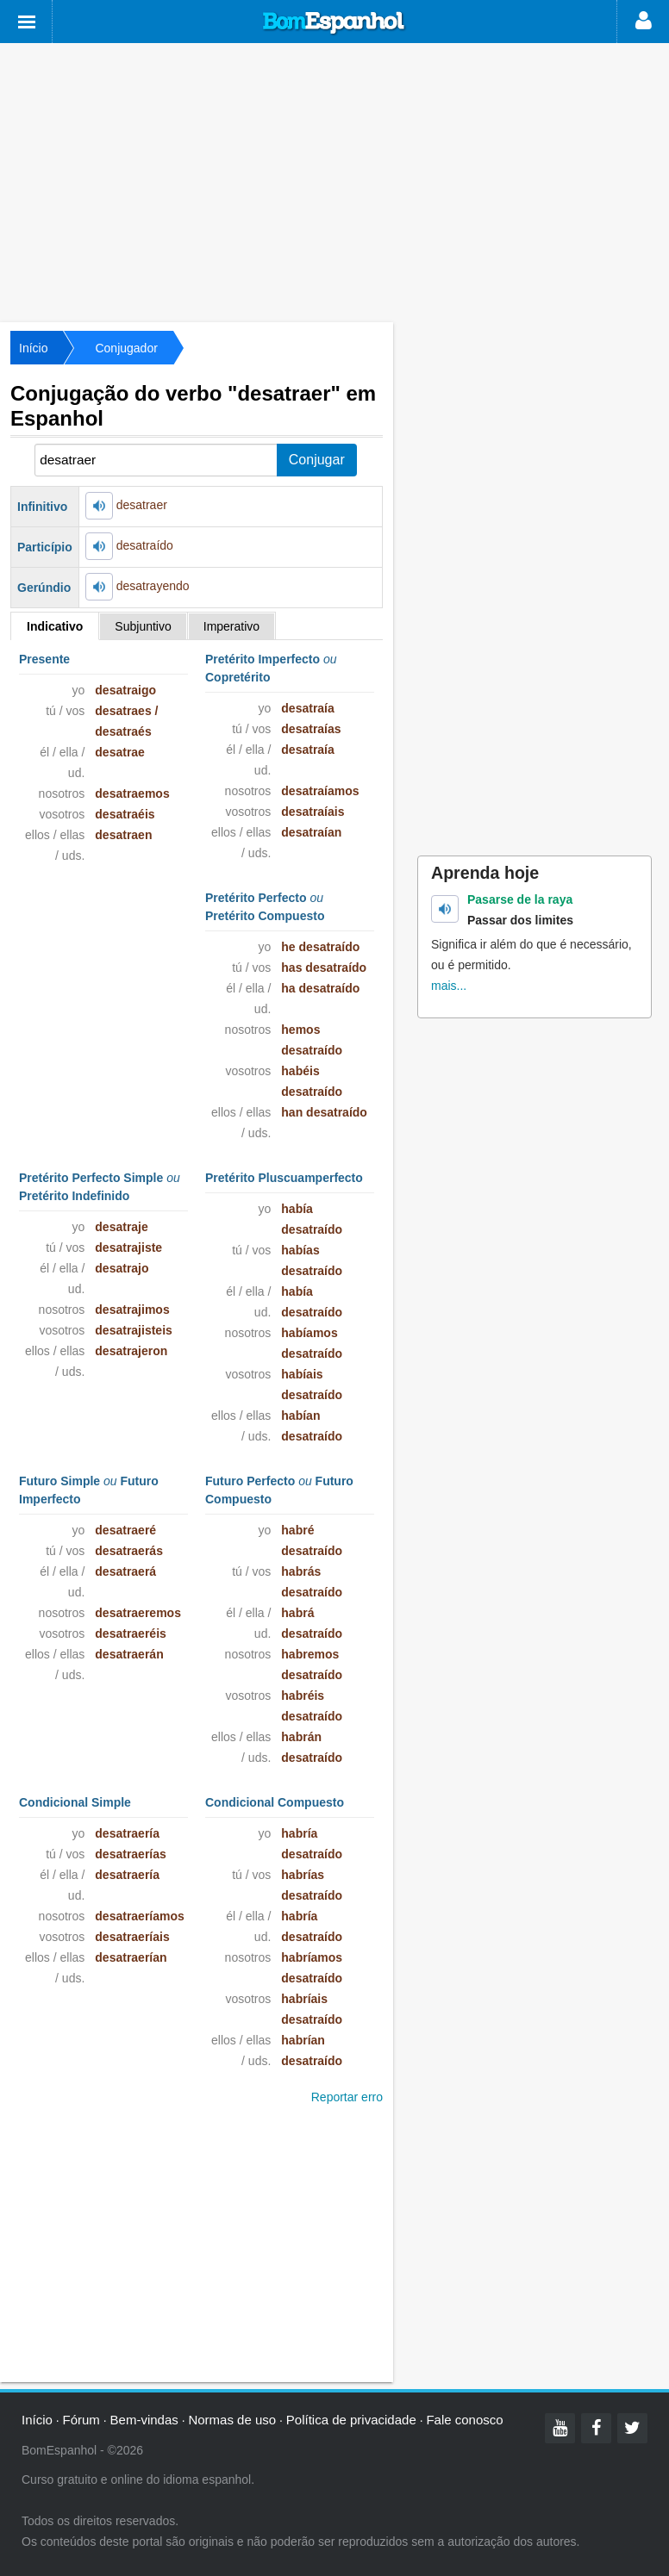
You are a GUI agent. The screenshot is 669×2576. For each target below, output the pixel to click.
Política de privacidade (351, 2419)
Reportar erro (347, 2097)
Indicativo (55, 626)
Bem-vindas (144, 2419)
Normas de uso (232, 2419)
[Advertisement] (334, 181)
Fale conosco (464, 2419)
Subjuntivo (143, 626)
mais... (448, 985)
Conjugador (126, 348)
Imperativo (231, 626)
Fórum (81, 2419)
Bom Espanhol (334, 23)
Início (33, 348)
